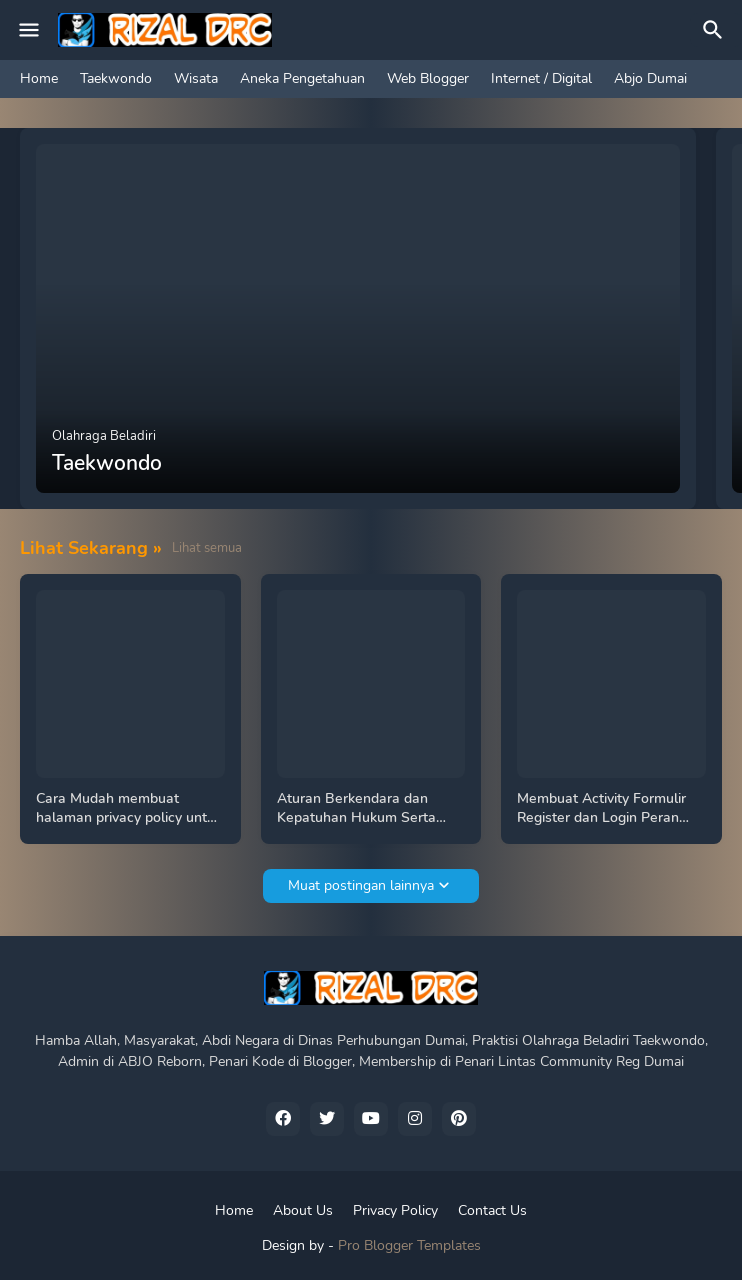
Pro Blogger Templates (409, 1245)
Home (39, 78)
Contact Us (492, 1210)
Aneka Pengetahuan (302, 78)
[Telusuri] (716, 30)
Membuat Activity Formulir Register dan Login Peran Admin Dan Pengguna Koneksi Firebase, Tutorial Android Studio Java (601, 809)
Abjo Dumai (650, 78)
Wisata (196, 78)
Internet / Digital (541, 78)
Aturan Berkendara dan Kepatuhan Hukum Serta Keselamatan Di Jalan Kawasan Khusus (356, 809)
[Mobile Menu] (29, 30)
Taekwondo (116, 78)
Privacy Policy (395, 1210)
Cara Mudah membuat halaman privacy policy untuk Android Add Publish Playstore (129, 809)
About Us (303, 1210)
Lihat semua (207, 548)
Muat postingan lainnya (361, 885)
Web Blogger (428, 78)
